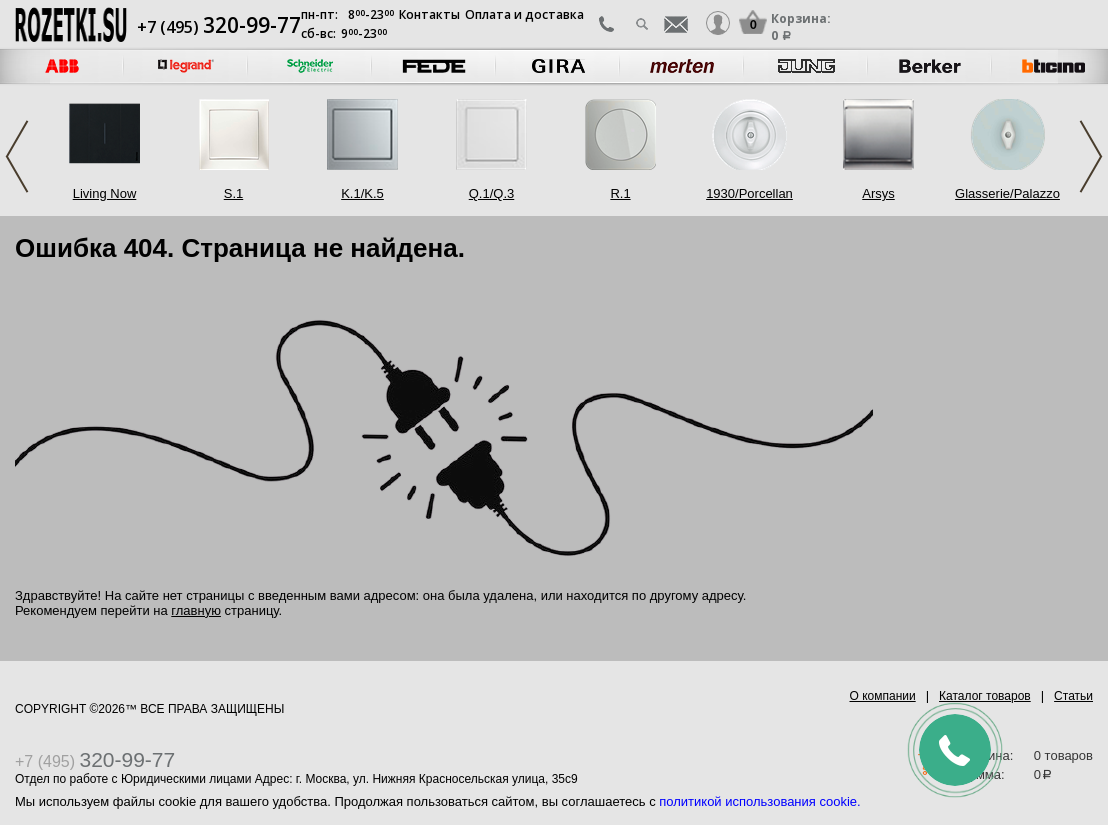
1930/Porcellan (749, 193)
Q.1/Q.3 (492, 193)
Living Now (105, 193)
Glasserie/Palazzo (1007, 193)
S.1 (234, 193)
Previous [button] (17, 156)
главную (196, 610)
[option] (186, 66)
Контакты (429, 14)
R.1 (620, 193)
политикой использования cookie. (759, 801)
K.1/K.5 (362, 193)
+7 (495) (219, 27)
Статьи (1073, 696)
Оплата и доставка (524, 14)
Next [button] (1091, 156)
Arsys (878, 193)
